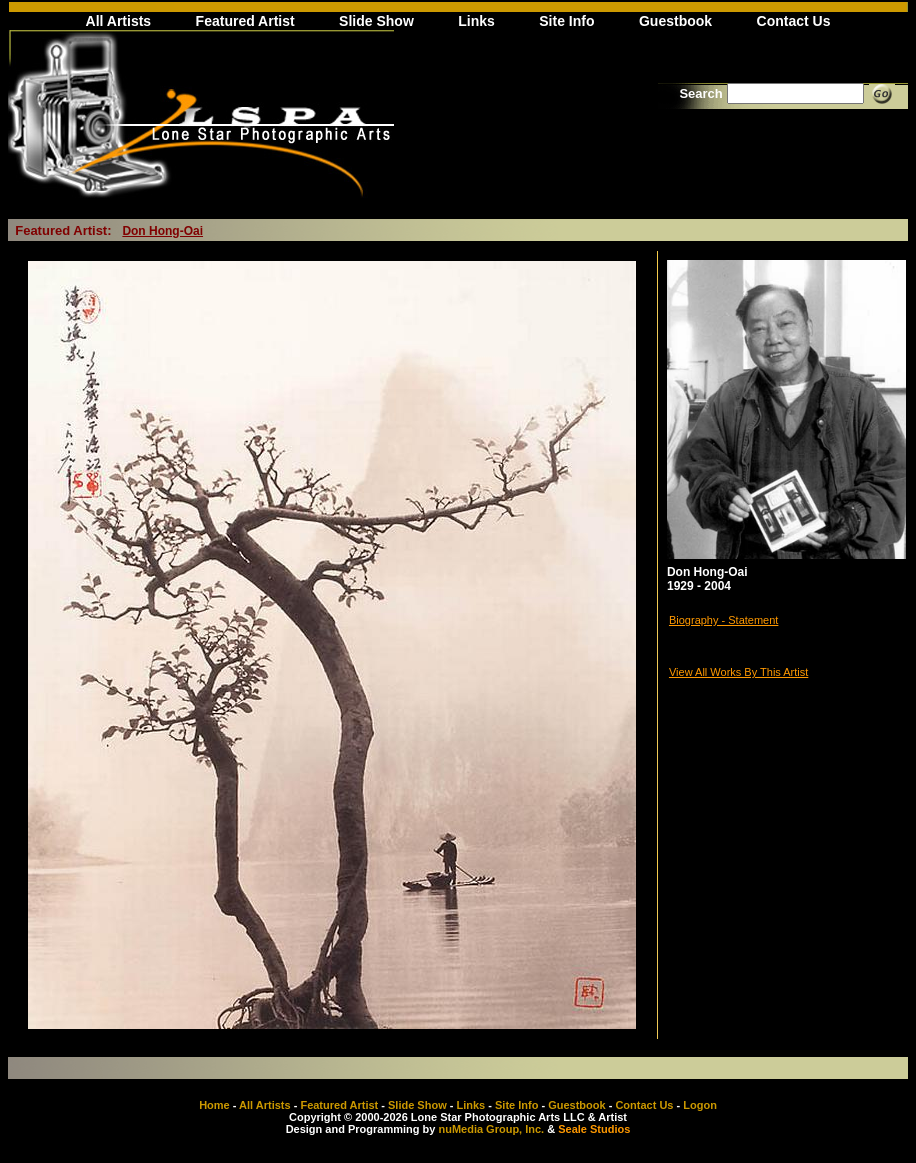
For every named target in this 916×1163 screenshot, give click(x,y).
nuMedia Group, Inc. (491, 1129)
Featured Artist (245, 21)
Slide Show (376, 21)
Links (476, 21)
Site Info (566, 21)
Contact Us (794, 21)
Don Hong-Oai (162, 231)
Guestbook (675, 21)
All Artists (119, 21)
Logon (700, 1105)
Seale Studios (594, 1129)
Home (214, 1105)
